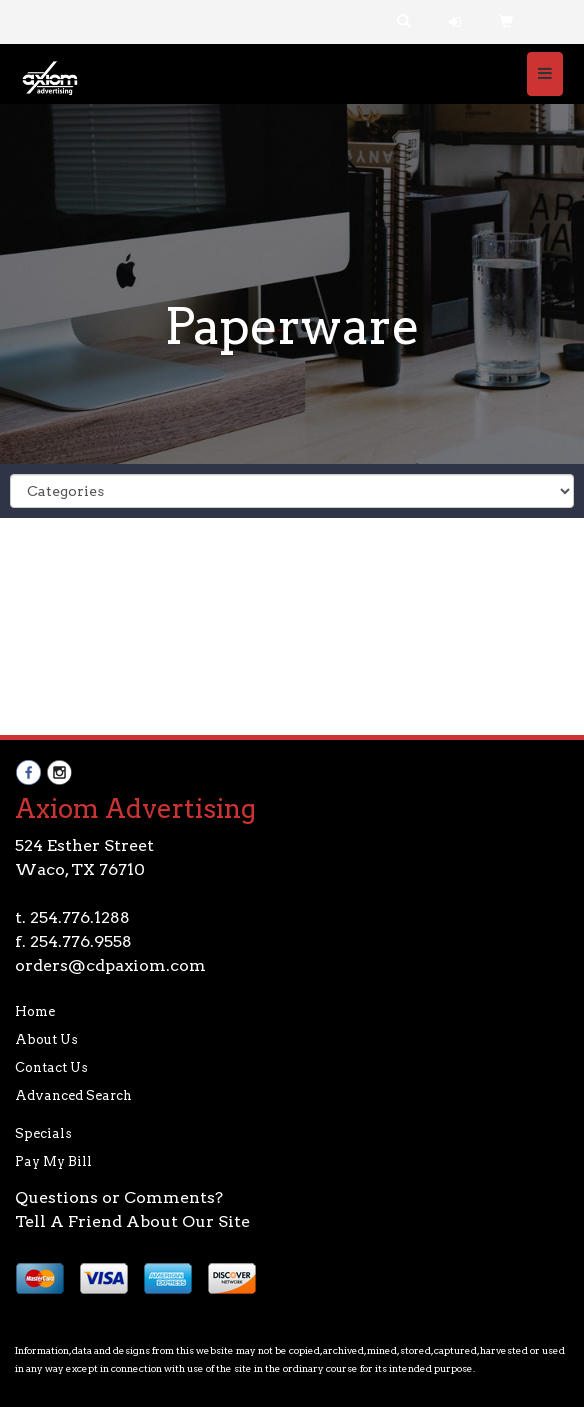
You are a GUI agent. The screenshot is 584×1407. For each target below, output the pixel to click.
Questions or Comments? (119, 1197)
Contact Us (51, 1067)
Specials (43, 1133)
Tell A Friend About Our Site (132, 1221)
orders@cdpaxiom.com (110, 965)
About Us (46, 1039)
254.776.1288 (80, 917)
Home (35, 1011)
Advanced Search (73, 1095)
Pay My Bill (53, 1161)
